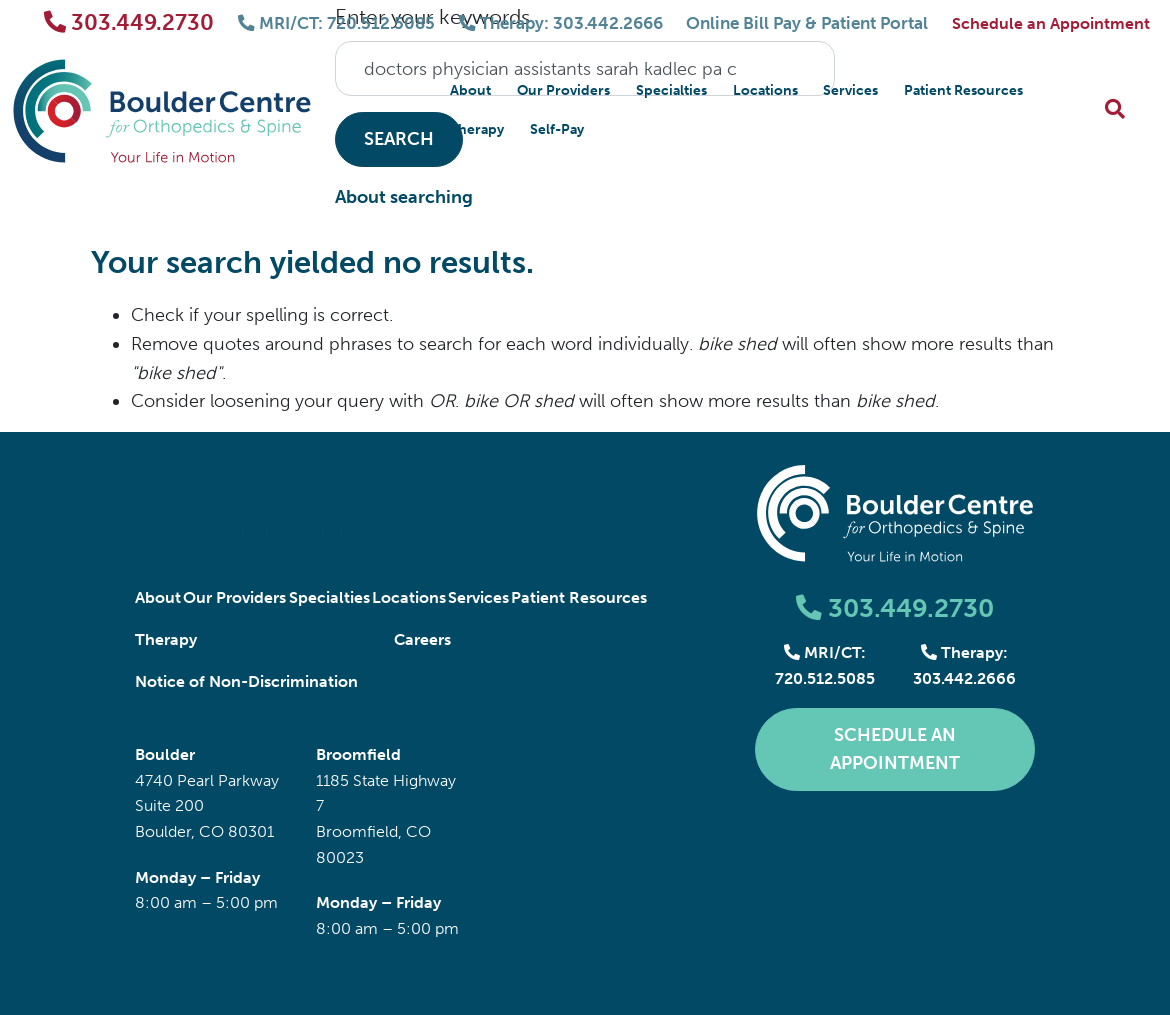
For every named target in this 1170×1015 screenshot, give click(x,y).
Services (850, 90)
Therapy (477, 129)
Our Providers (563, 90)
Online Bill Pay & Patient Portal (805, 23)
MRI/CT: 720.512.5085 (343, 23)
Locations (765, 90)
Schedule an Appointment (1051, 23)
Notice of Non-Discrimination (246, 681)
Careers (422, 639)
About (470, 90)
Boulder (165, 754)
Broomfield (358, 754)
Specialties (671, 90)
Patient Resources (963, 90)
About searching (404, 197)
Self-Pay (557, 129)
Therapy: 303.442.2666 (563, 23)
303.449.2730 (135, 22)
